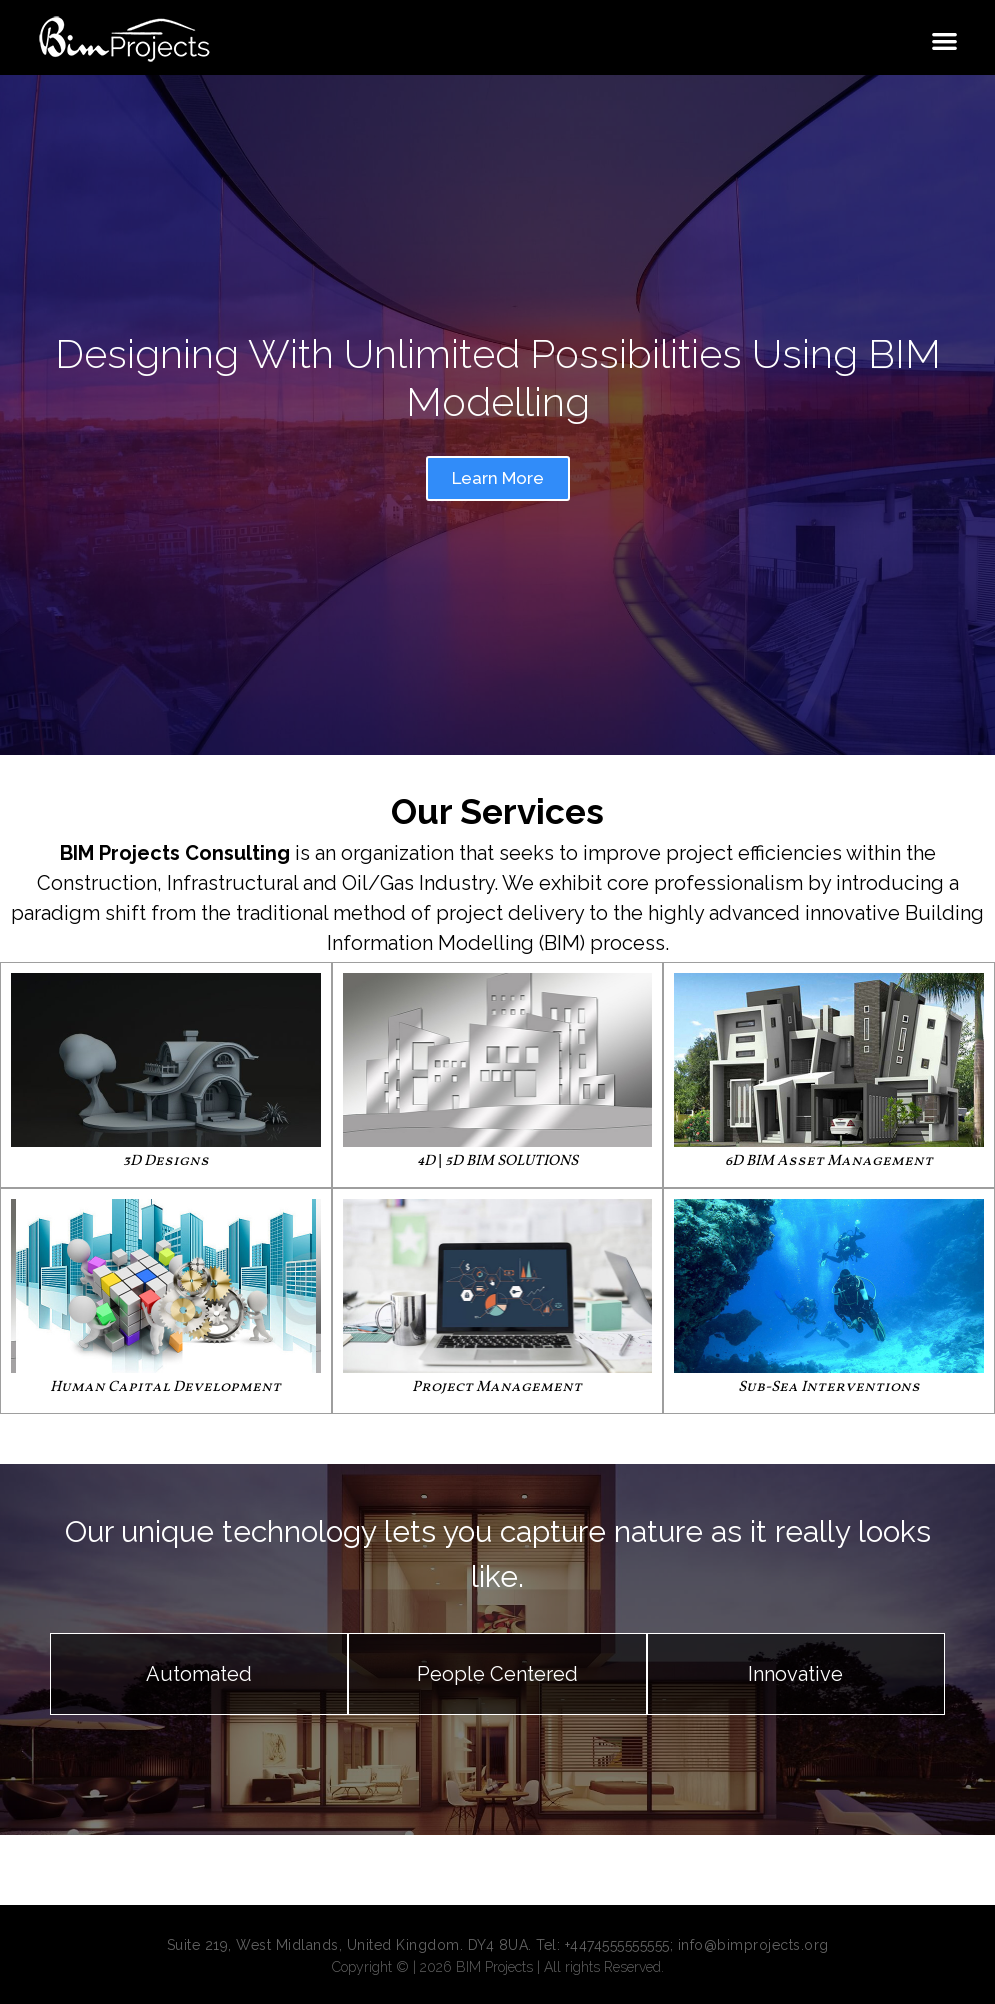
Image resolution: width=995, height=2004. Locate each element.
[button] (945, 40)
